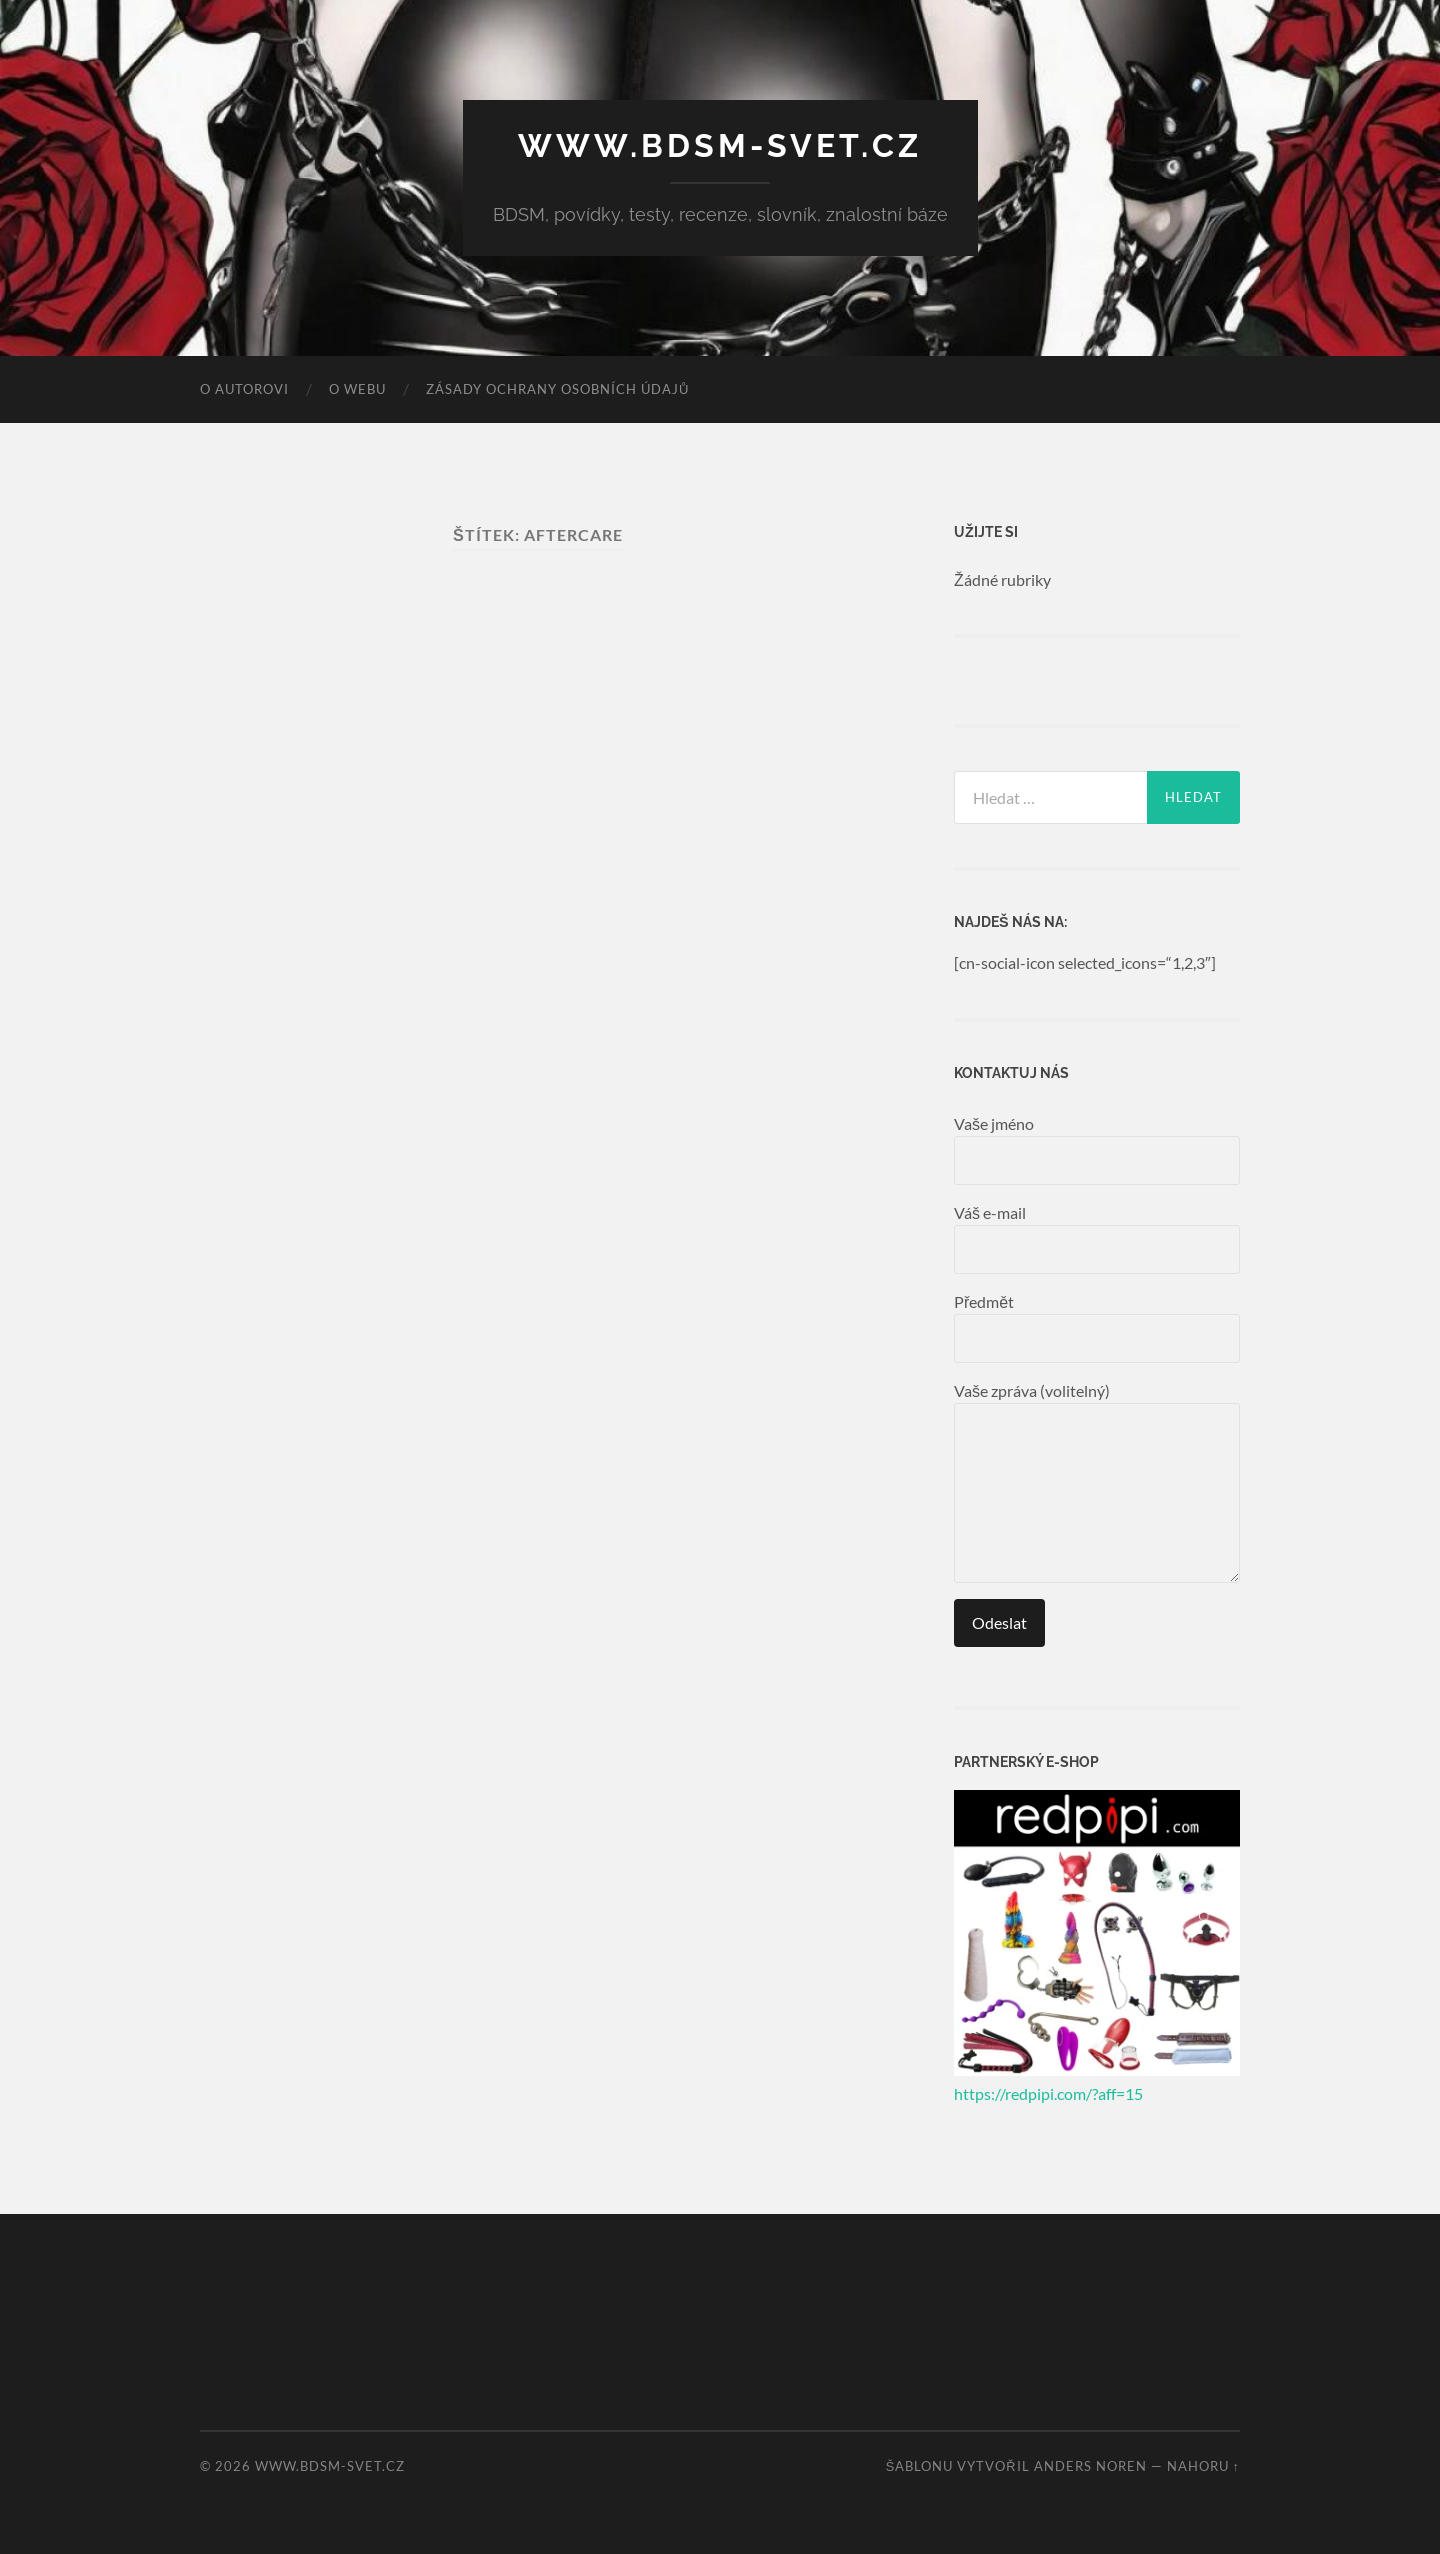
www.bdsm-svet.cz (720, 145)
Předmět (1097, 1327)
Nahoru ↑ (1203, 2466)
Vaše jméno (1097, 1149)
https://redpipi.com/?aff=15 (1048, 2093)
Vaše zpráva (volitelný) (1097, 1482)
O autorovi (244, 389)
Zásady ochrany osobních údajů (557, 389)
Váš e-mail (1097, 1238)
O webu (357, 389)
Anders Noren (1090, 2466)
